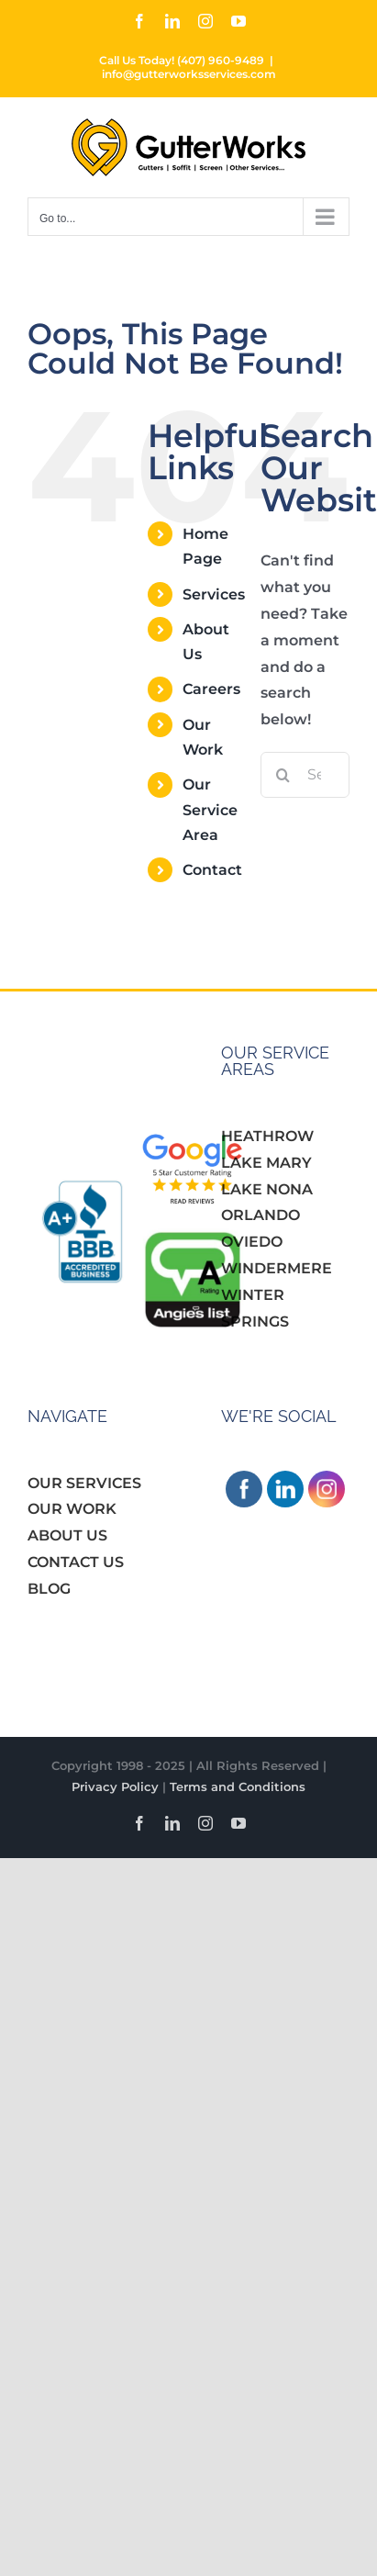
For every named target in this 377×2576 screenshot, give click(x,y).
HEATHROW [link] (267, 1136)
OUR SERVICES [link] (84, 1483)
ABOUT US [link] (67, 1535)
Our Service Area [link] (210, 809)
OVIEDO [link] (252, 1241)
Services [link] (214, 594)
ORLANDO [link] (260, 1215)
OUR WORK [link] (72, 1509)
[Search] (283, 775)
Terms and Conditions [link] (237, 1786)
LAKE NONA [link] (267, 1189)
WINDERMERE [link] (276, 1268)
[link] (139, 21)
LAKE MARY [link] (266, 1162)
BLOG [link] (49, 1588)
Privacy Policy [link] (115, 1786)
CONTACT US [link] (76, 1562)
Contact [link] (212, 870)
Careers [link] (211, 689)
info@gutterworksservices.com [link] (189, 74)
